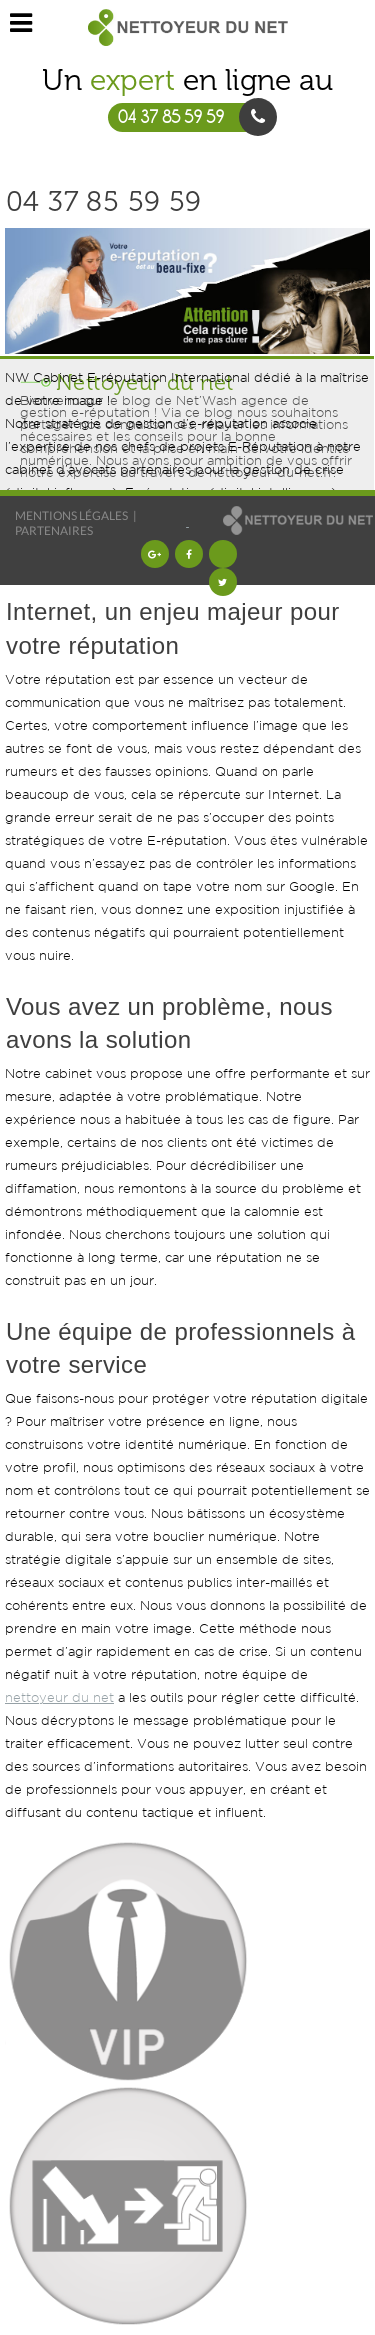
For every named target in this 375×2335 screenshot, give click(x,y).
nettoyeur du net (59, 1698)
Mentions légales (71, 515)
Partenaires (54, 530)
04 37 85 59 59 (104, 201)
